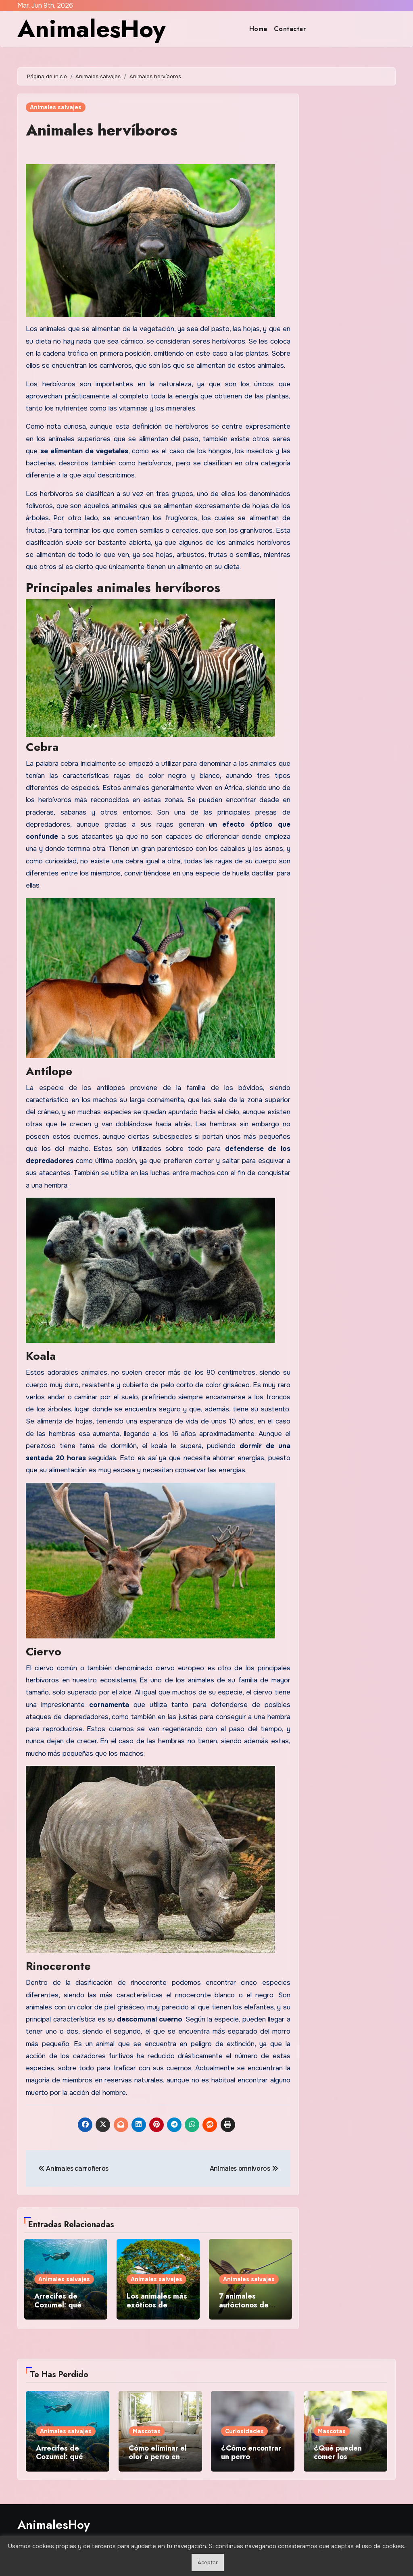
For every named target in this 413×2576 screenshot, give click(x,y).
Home (258, 28)
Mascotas (147, 2431)
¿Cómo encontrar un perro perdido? (251, 2457)
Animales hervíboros (101, 130)
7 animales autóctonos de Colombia (244, 2305)
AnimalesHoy (91, 28)
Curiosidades (244, 2431)
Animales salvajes (55, 107)
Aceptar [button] (208, 2562)
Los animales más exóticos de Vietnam (157, 2305)
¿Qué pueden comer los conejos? (338, 2457)
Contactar (290, 28)
